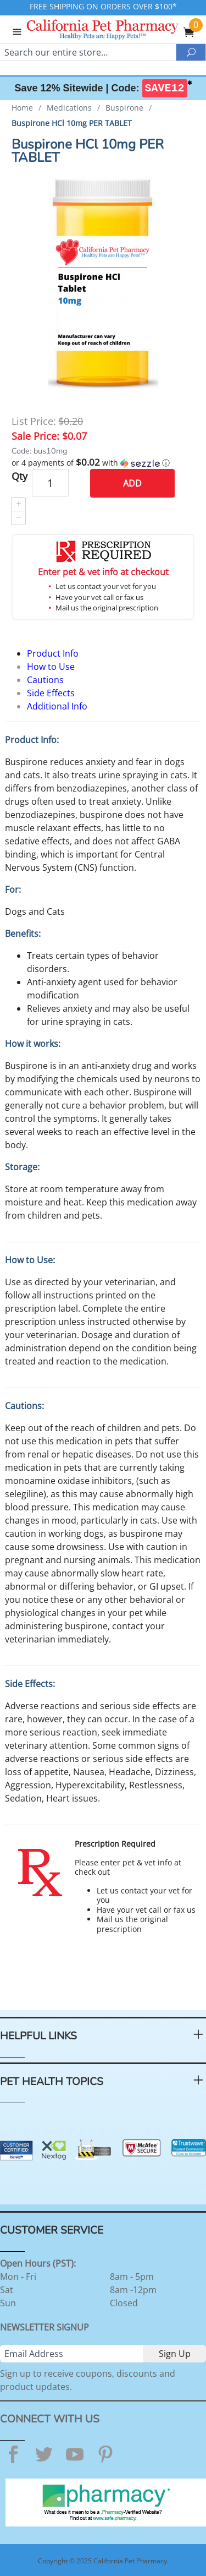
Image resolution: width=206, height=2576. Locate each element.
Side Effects (51, 693)
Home (22, 107)
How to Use (51, 667)
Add (132, 483)
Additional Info (57, 706)
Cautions (45, 680)
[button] (103, 462)
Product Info (53, 653)
